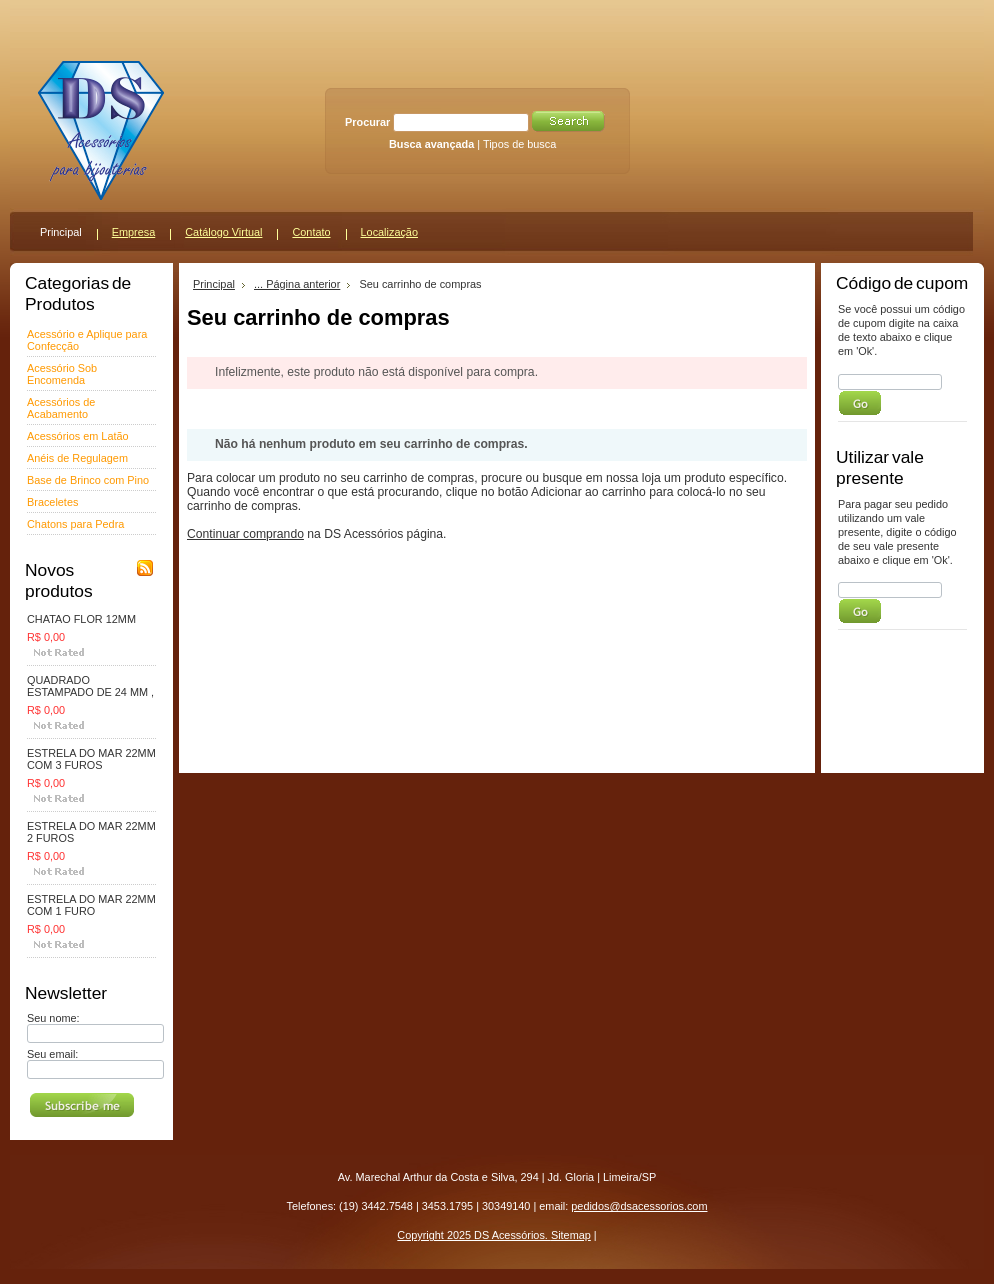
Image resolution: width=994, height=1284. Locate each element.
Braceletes (52, 502)
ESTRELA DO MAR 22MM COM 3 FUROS (91, 759)
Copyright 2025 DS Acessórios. (474, 1235)
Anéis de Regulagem (77, 458)
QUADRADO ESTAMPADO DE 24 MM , (90, 686)
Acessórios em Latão (78, 436)
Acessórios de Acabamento (61, 408)
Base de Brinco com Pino (88, 480)
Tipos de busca (519, 144)
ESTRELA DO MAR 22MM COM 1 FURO (91, 905)
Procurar (367, 122)
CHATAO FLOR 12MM (81, 619)
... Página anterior (297, 284)
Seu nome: (53, 1018)
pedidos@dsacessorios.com (639, 1206)
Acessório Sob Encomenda (62, 374)
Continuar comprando (245, 534)
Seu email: (52, 1054)
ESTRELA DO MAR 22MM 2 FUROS (91, 832)
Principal (214, 284)
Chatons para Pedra (75, 524)
